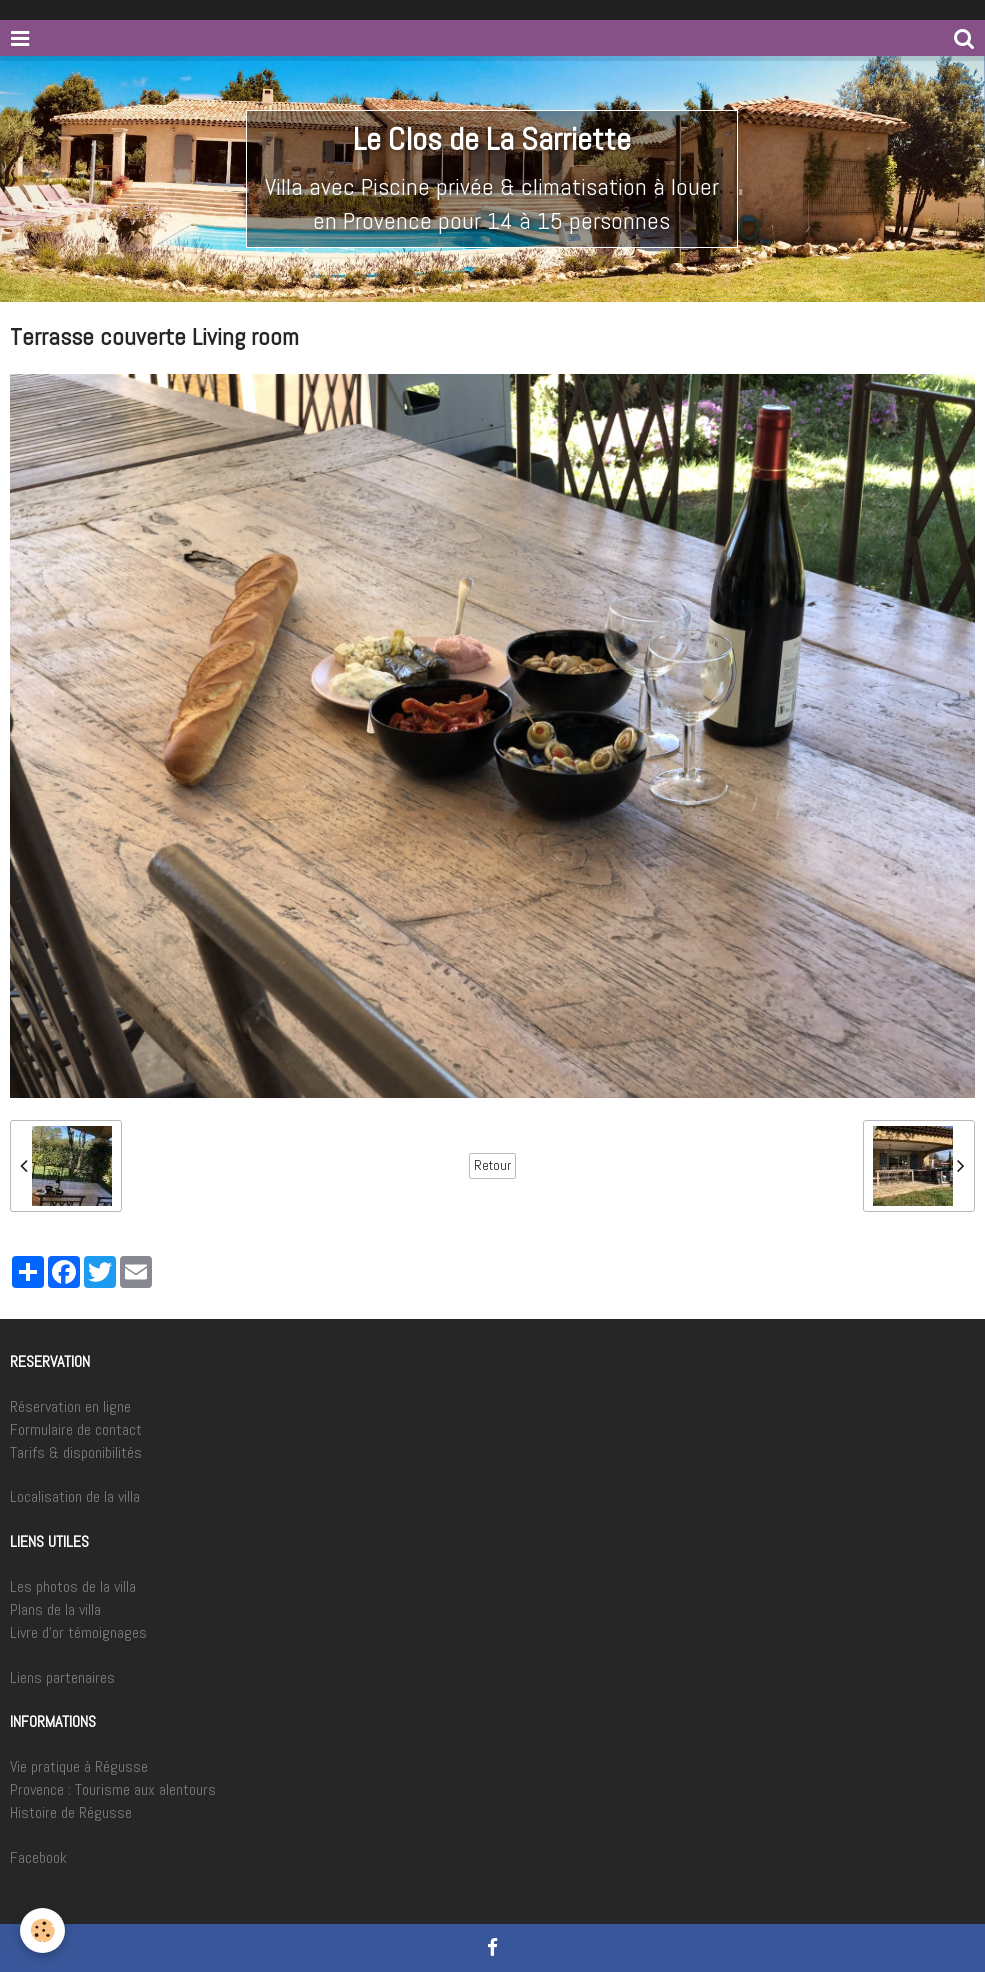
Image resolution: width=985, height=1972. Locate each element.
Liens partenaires (62, 1677)
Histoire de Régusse (71, 1812)
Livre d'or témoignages (78, 1632)
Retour (492, 1165)
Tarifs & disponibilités (76, 1452)
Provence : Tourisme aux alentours (113, 1789)
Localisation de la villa (75, 1496)
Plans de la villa (55, 1609)
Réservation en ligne (70, 1406)
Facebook (38, 1857)
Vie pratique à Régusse (79, 1766)
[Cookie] (42, 1930)
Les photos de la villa (73, 1586)
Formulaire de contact (76, 1429)
